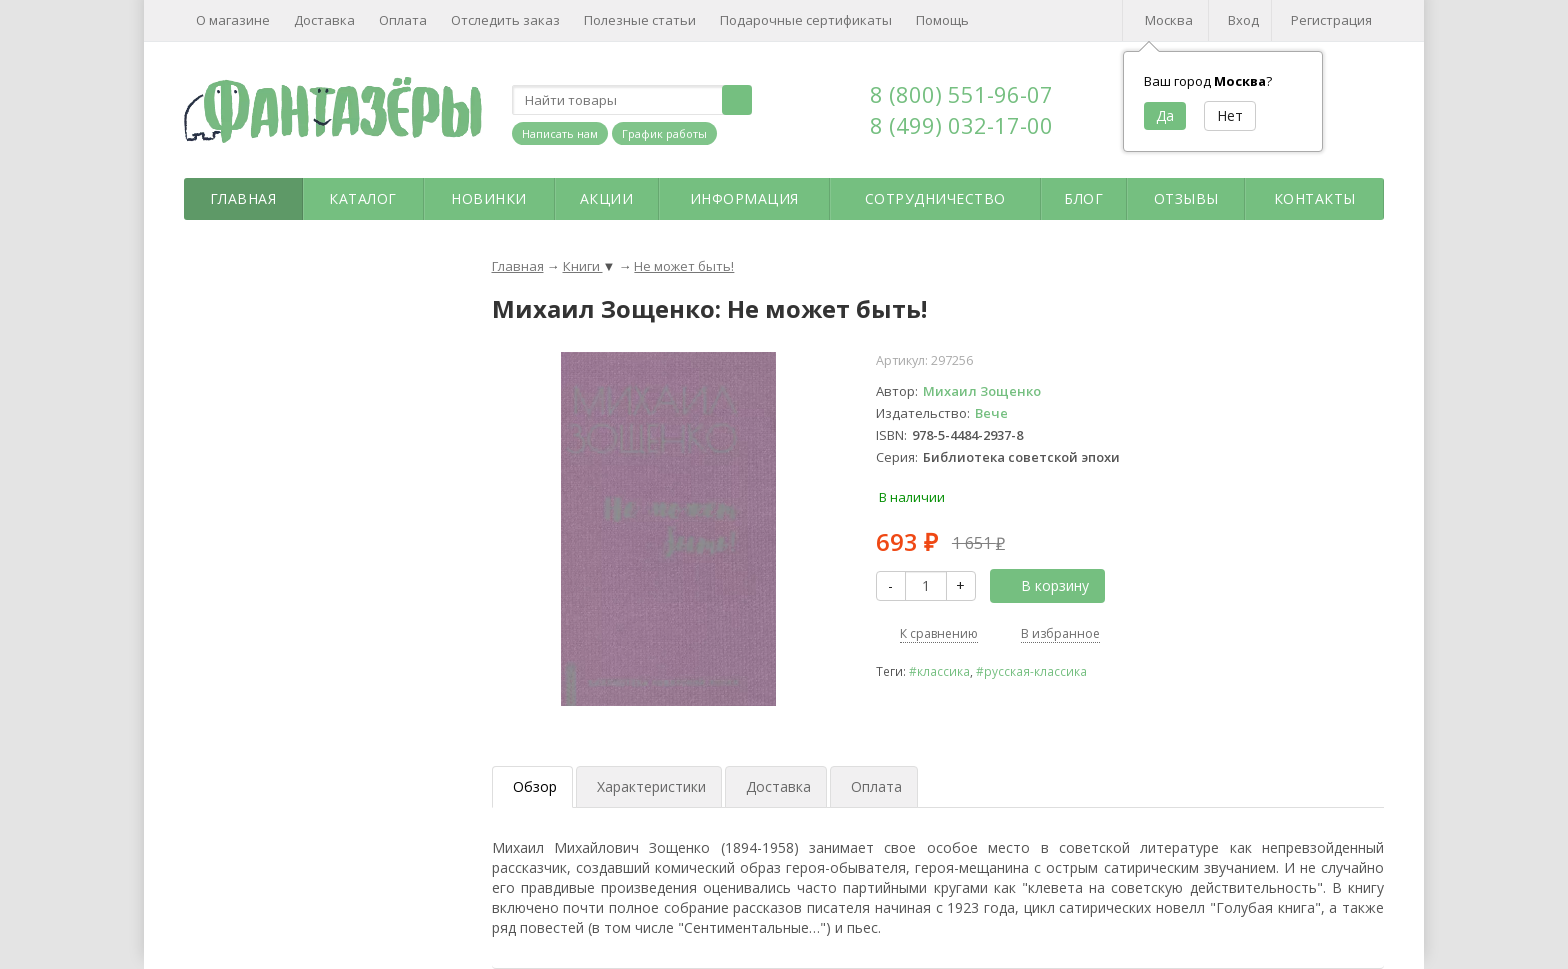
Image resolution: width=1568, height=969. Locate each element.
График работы (664, 133)
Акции (607, 198)
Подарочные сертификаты (806, 20)
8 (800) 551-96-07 (961, 94)
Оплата (403, 20)
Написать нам (560, 133)
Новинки (489, 198)
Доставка (324, 20)
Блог (1083, 198)
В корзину (1044, 585)
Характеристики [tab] (651, 786)
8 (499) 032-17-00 (961, 125)
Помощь (942, 20)
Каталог (363, 198)
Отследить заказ (505, 20)
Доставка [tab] (778, 786)
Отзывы (1186, 198)
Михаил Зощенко (982, 391)
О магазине (233, 20)
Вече (991, 413)
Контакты (1315, 198)
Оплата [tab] (876, 786)
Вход (1243, 20)
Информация (744, 198)
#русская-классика (1031, 671)
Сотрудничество (935, 198)
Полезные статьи (640, 20)
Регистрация (1331, 20)
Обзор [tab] (535, 786)
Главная (243, 198)
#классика (939, 671)
